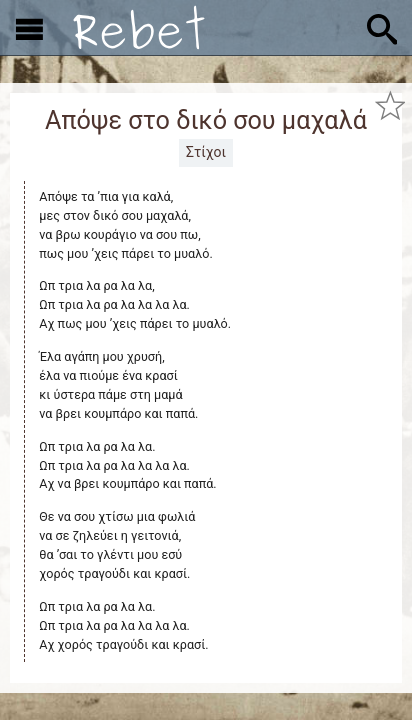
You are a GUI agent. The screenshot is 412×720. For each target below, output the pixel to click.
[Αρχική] (139, 27)
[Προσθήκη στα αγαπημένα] (390, 105)
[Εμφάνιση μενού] (29, 28)
